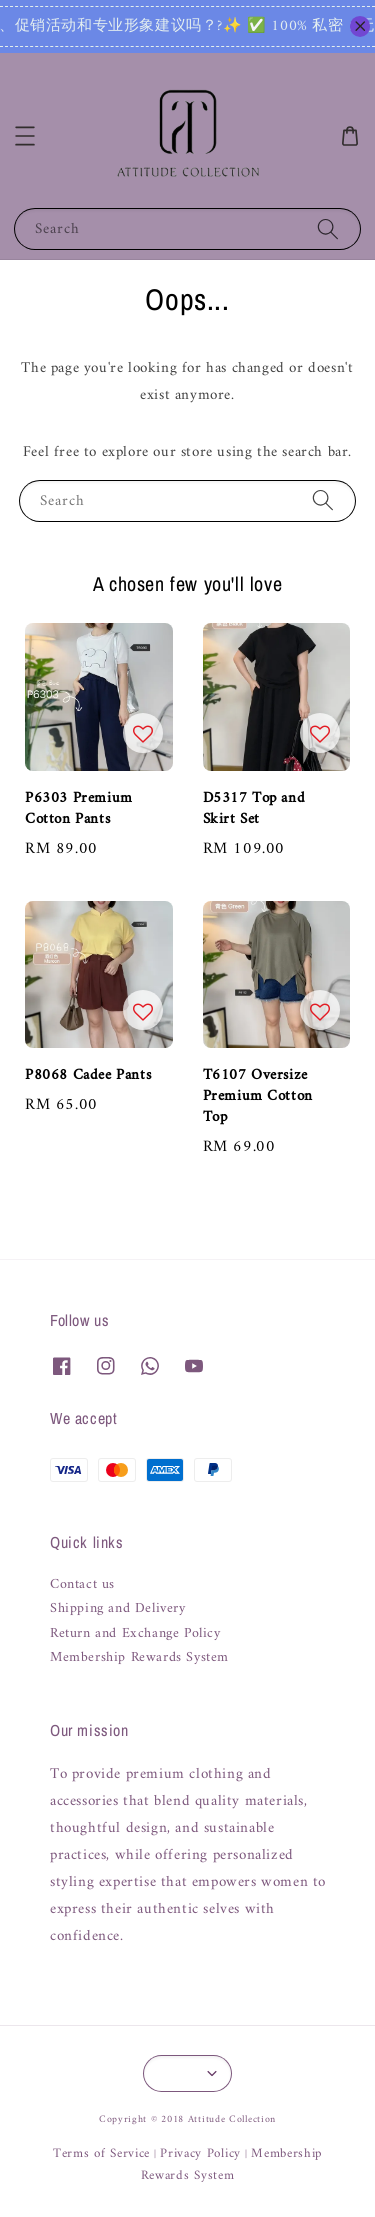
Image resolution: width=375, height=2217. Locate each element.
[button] (25, 136)
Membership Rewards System (139, 1658)
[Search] (328, 228)
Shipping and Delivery (118, 1609)
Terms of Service (101, 2153)
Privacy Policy (200, 2153)
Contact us (82, 1585)
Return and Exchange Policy (135, 1634)
